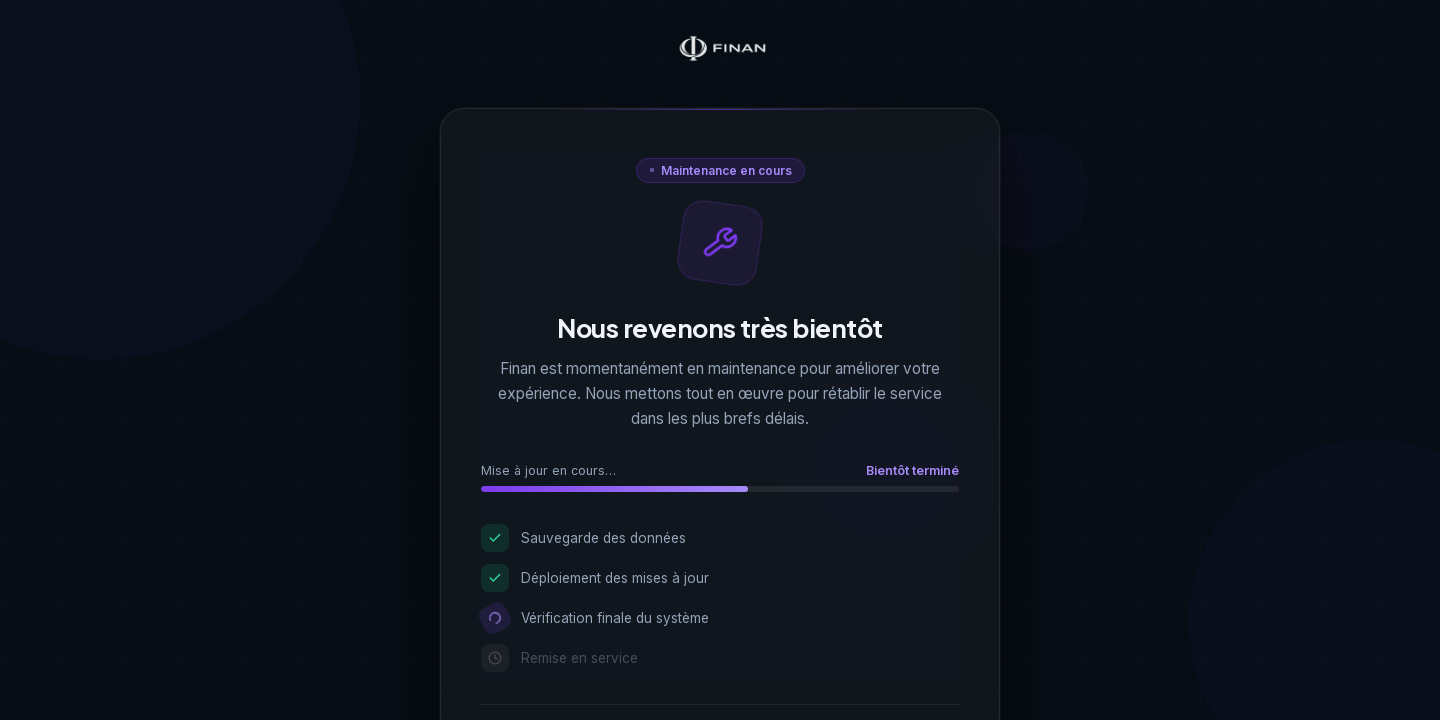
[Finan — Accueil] (720, 50)
